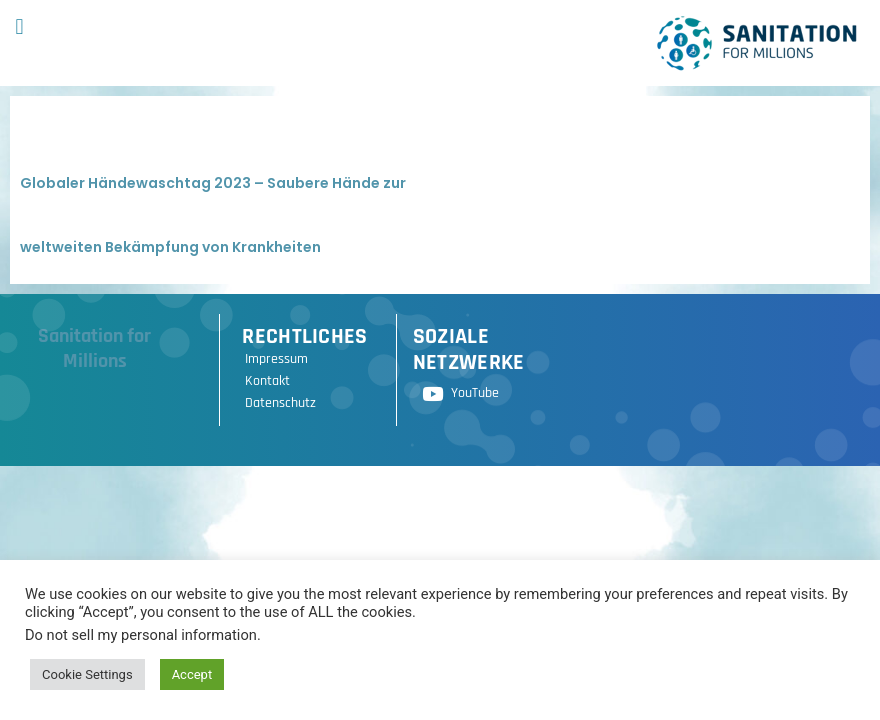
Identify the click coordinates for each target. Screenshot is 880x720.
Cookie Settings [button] (87, 674)
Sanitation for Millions (94, 348)
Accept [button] (192, 674)
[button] (19, 26)
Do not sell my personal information (141, 635)
